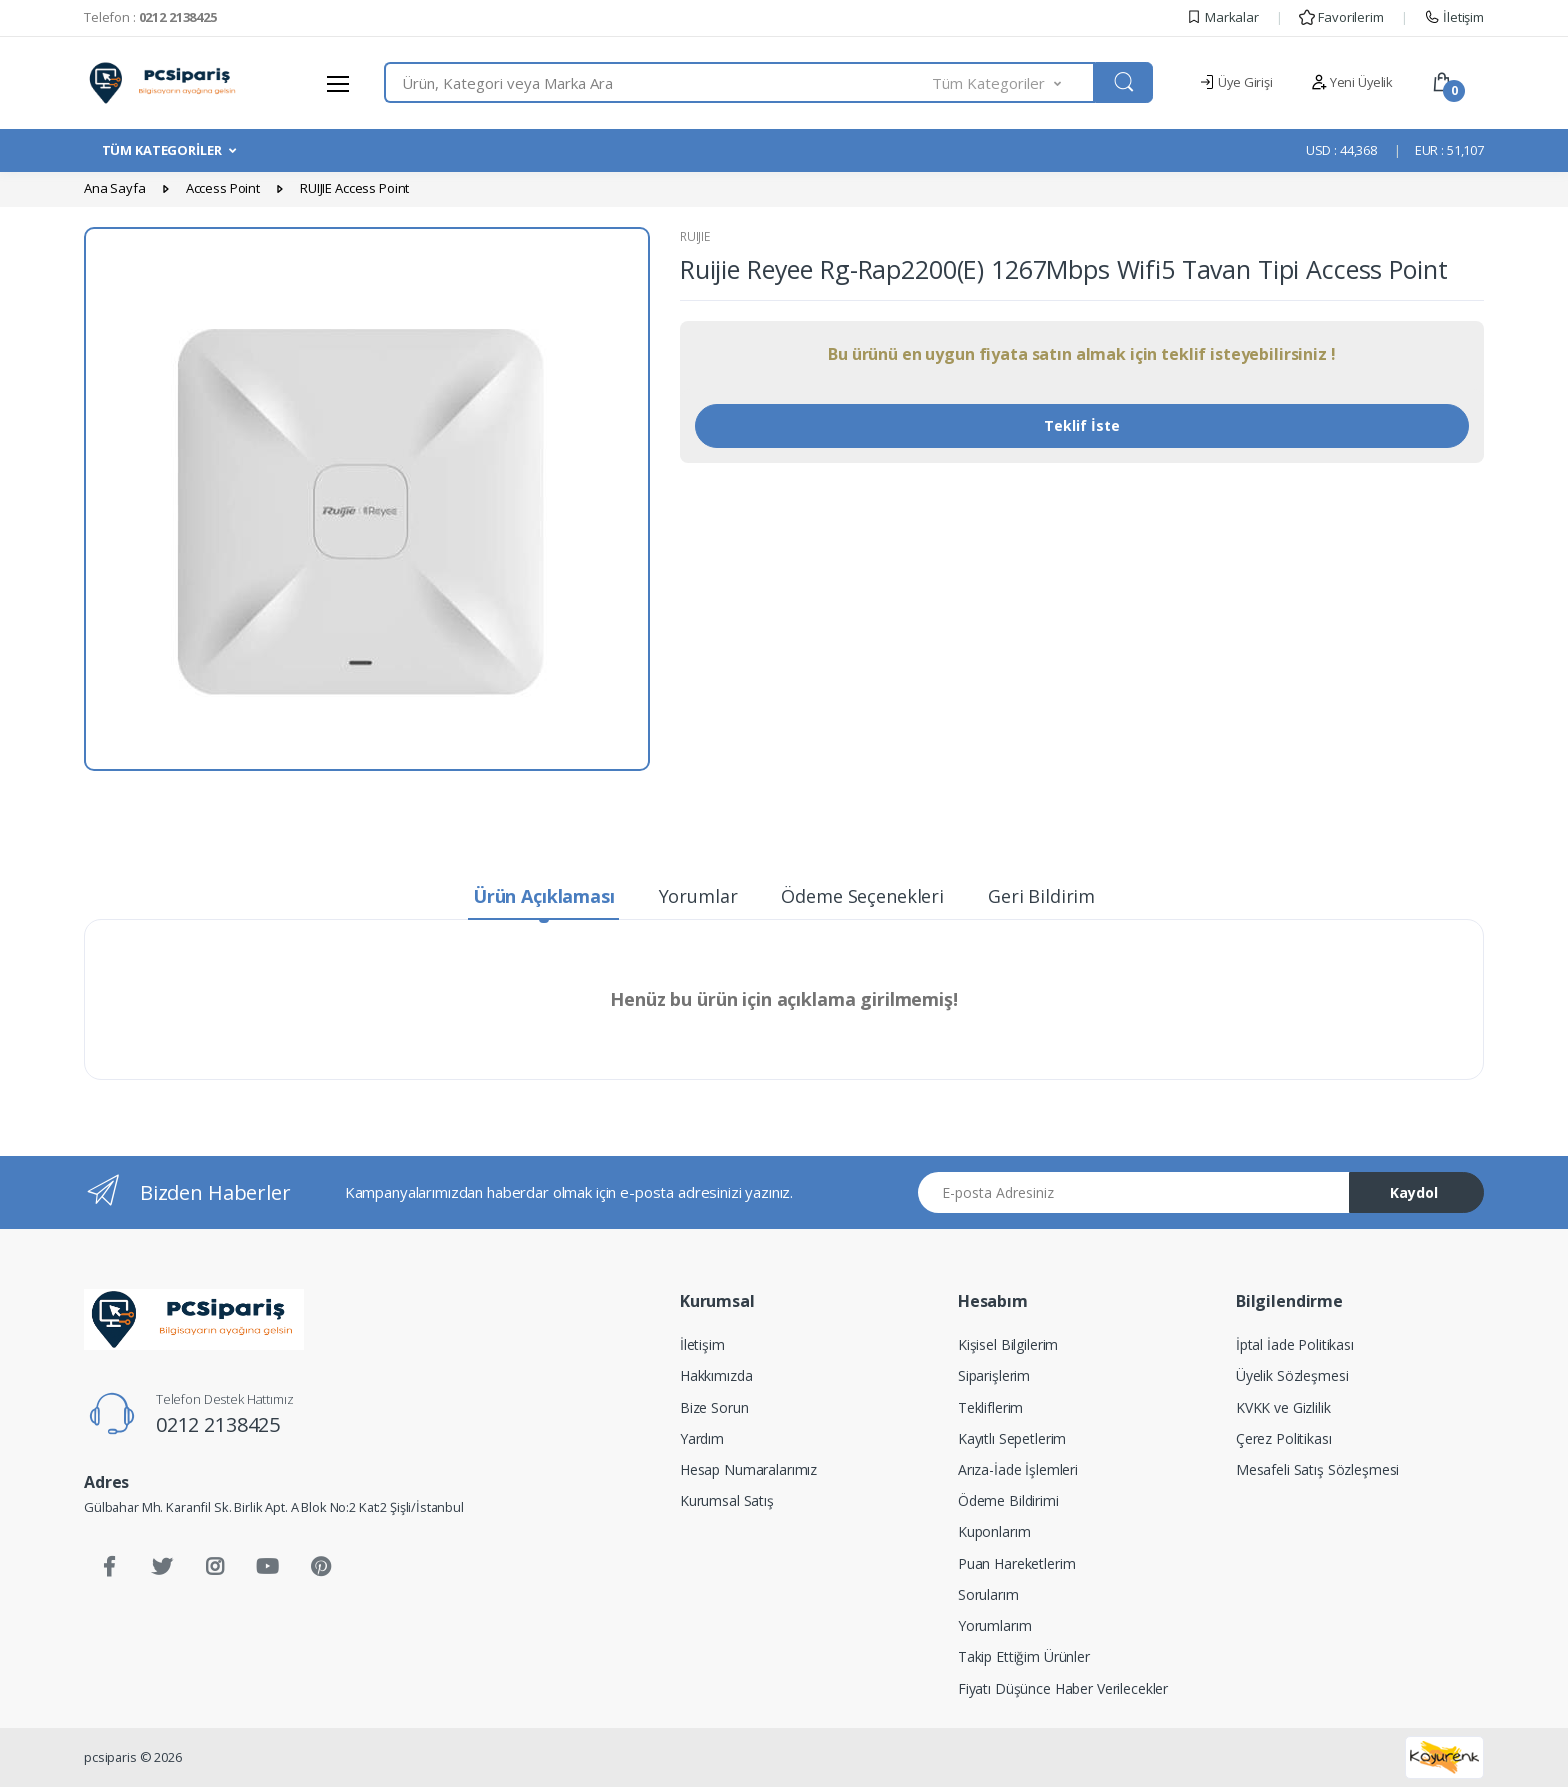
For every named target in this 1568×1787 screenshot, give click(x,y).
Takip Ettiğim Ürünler (1024, 1656)
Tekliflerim (990, 1407)
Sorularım (988, 1594)
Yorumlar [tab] (698, 896)
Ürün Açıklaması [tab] (544, 896)
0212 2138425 (218, 1424)
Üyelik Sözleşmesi (1292, 1375)
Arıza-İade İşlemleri (1018, 1469)
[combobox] (658, 82)
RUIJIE (695, 236)
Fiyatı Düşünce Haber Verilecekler (1063, 1688)
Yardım (702, 1438)
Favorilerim (1341, 17)
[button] (1014, 82)
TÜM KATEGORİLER (162, 150)
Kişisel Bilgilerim (1008, 1344)
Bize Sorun (714, 1407)
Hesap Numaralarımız (748, 1469)
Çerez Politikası (1284, 1438)
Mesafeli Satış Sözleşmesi (1317, 1469)
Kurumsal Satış (727, 1500)
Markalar (1222, 17)
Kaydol (1414, 1192)
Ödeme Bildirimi (1008, 1500)
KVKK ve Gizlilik (1283, 1407)
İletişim (1454, 17)
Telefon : (150, 17)
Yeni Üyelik (1352, 82)
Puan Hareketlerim (1017, 1563)
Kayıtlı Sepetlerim (1012, 1438)
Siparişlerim (994, 1375)
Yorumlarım (995, 1625)
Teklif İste (1082, 425)
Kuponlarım (994, 1531)
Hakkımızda (716, 1375)
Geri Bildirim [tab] (1041, 896)
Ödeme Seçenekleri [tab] (862, 896)
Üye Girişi (1235, 82)
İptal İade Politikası (1295, 1344)
